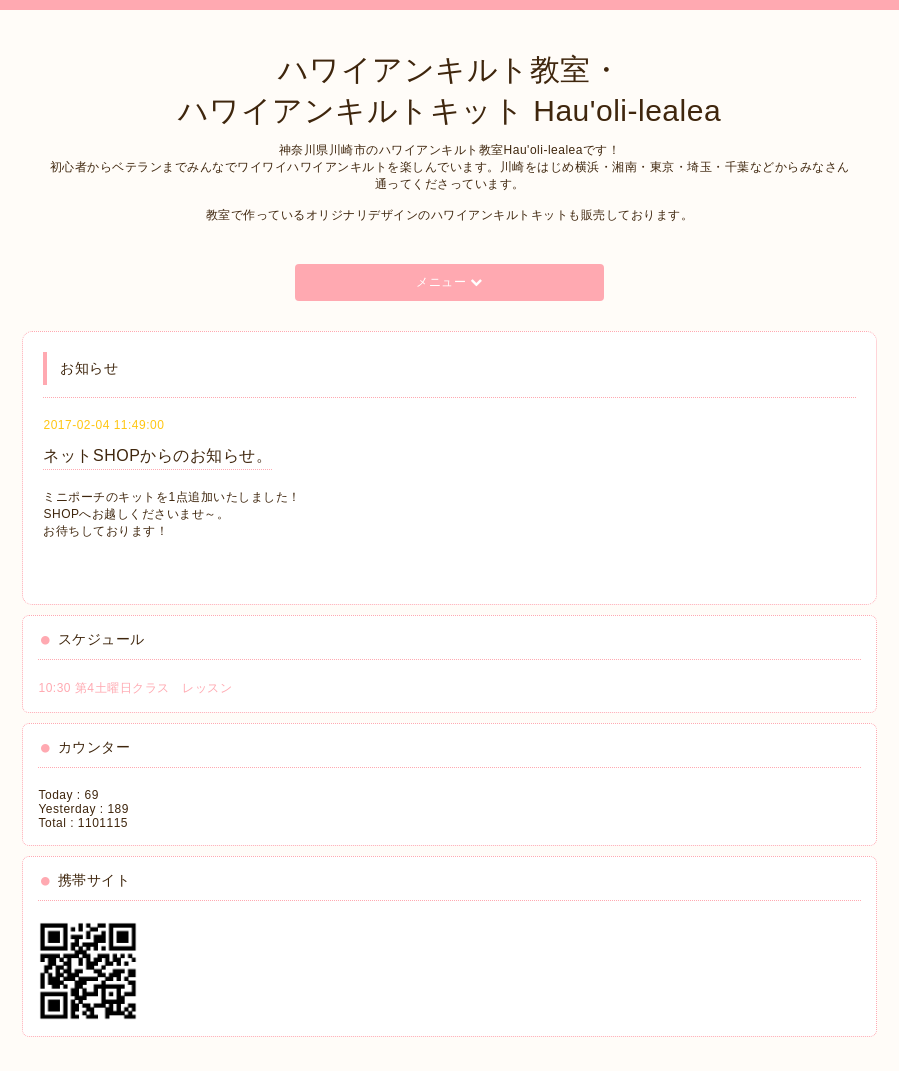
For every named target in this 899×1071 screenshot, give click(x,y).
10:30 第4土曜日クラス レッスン (135, 688)
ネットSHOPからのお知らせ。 (157, 455)
